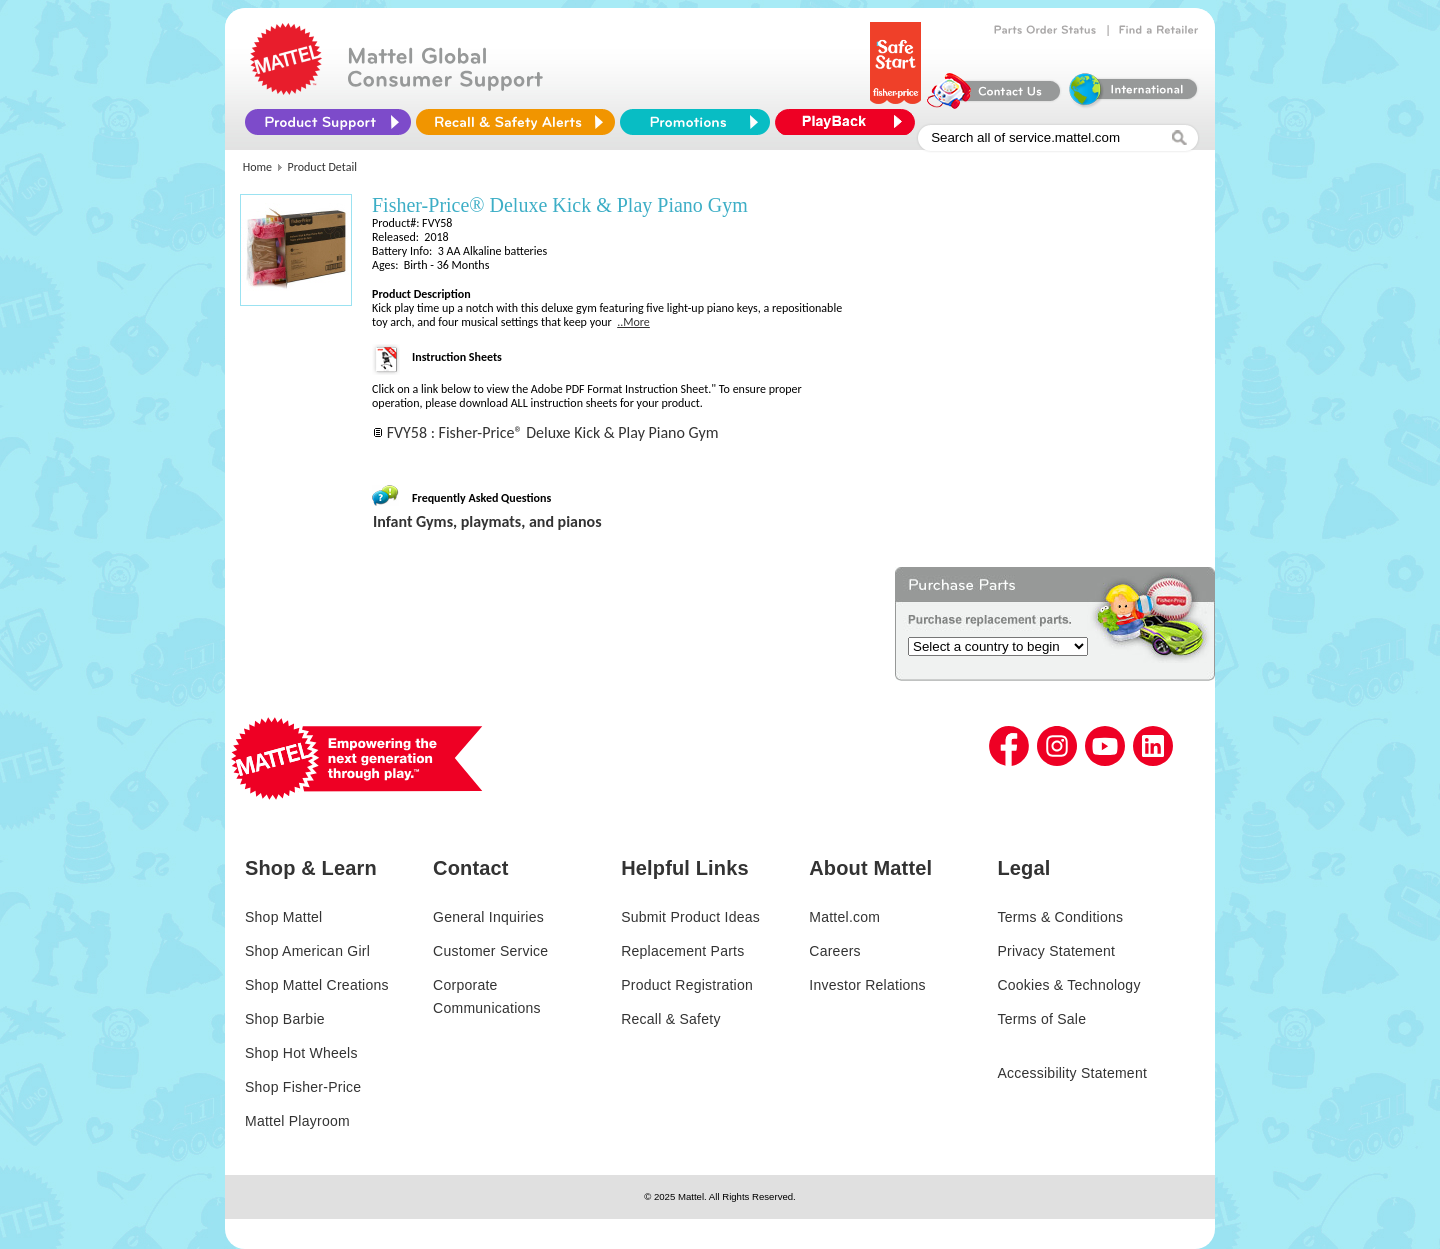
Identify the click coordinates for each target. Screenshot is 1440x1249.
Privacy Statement (1056, 951)
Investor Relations (867, 985)
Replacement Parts (682, 951)
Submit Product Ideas (690, 917)
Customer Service (490, 951)
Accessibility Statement (1072, 1073)
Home (257, 167)
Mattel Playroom (297, 1121)
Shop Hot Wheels (301, 1053)
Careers (835, 951)
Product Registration (687, 985)
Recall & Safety (670, 1019)
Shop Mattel (283, 917)
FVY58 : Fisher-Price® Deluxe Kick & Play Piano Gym (553, 432)
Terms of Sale (1041, 1019)
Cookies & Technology (1068, 985)
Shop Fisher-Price (303, 1087)
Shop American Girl (307, 951)
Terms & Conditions (1060, 917)
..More (633, 322)
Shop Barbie (285, 1019)
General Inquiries (488, 917)
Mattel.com (844, 917)
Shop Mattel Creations (317, 985)
